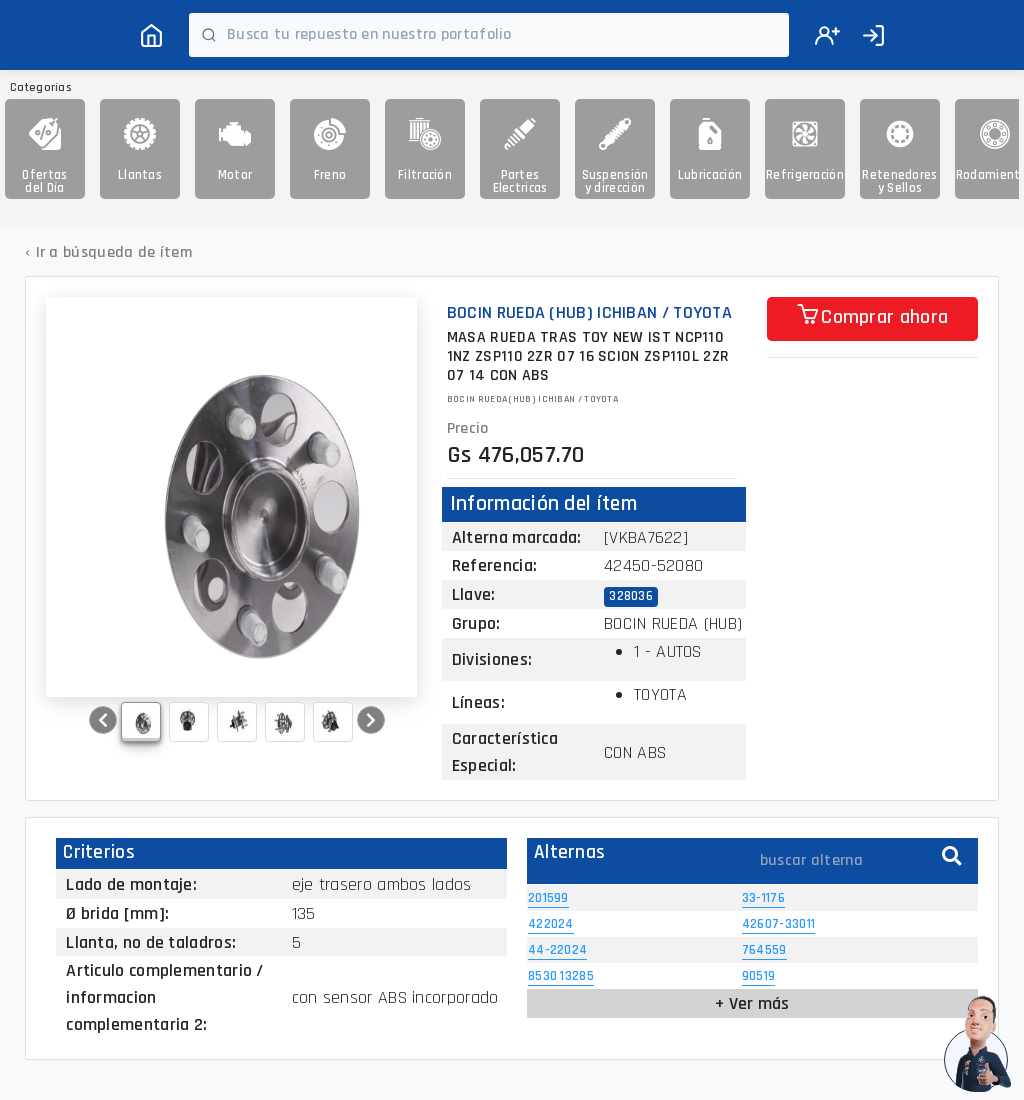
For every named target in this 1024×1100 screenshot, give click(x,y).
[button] (103, 720)
